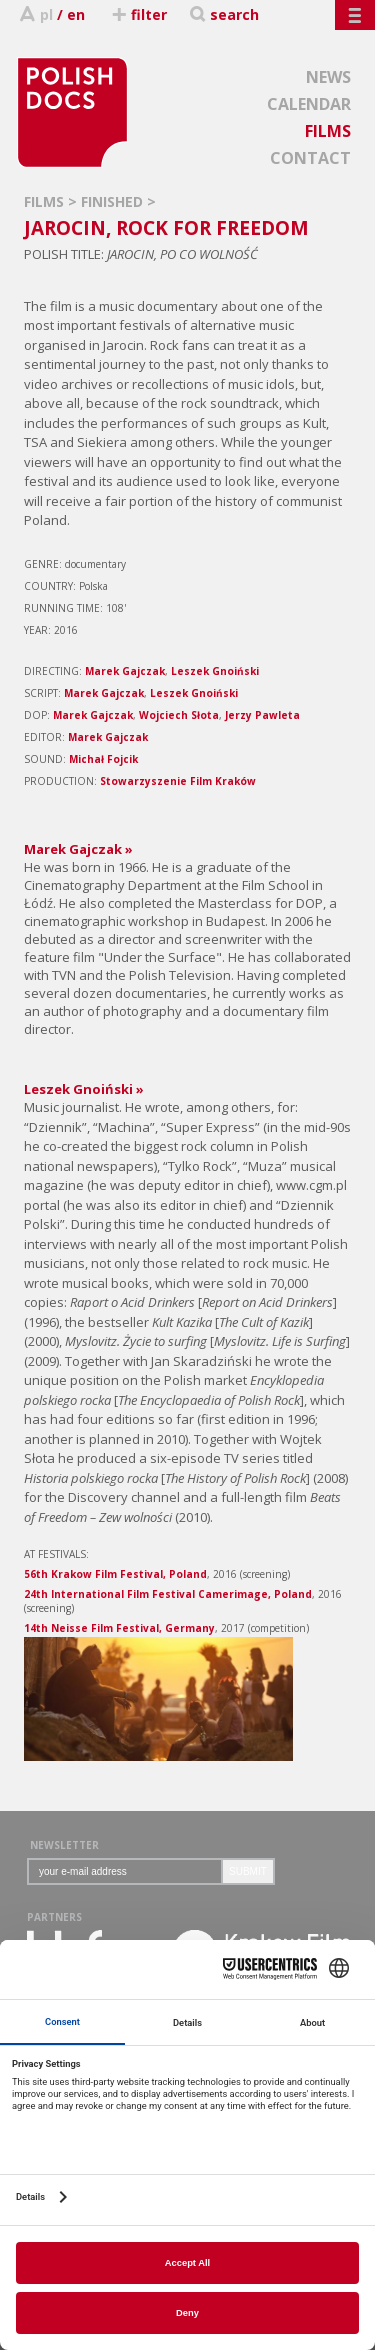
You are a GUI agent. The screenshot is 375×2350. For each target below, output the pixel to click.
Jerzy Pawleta (262, 715)
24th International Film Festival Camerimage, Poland (168, 1594)
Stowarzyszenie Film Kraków (178, 781)
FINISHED (114, 201)
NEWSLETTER (64, 1845)
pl (46, 14)
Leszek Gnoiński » (84, 1089)
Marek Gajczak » (78, 849)
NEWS (328, 77)
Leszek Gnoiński (215, 671)
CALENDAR (309, 104)
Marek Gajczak (125, 671)
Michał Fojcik (103, 759)
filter (138, 14)
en (76, 14)
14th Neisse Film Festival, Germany (119, 1628)
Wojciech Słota (179, 715)
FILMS (328, 131)
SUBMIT (248, 1871)
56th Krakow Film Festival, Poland (115, 1574)
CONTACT (310, 158)
